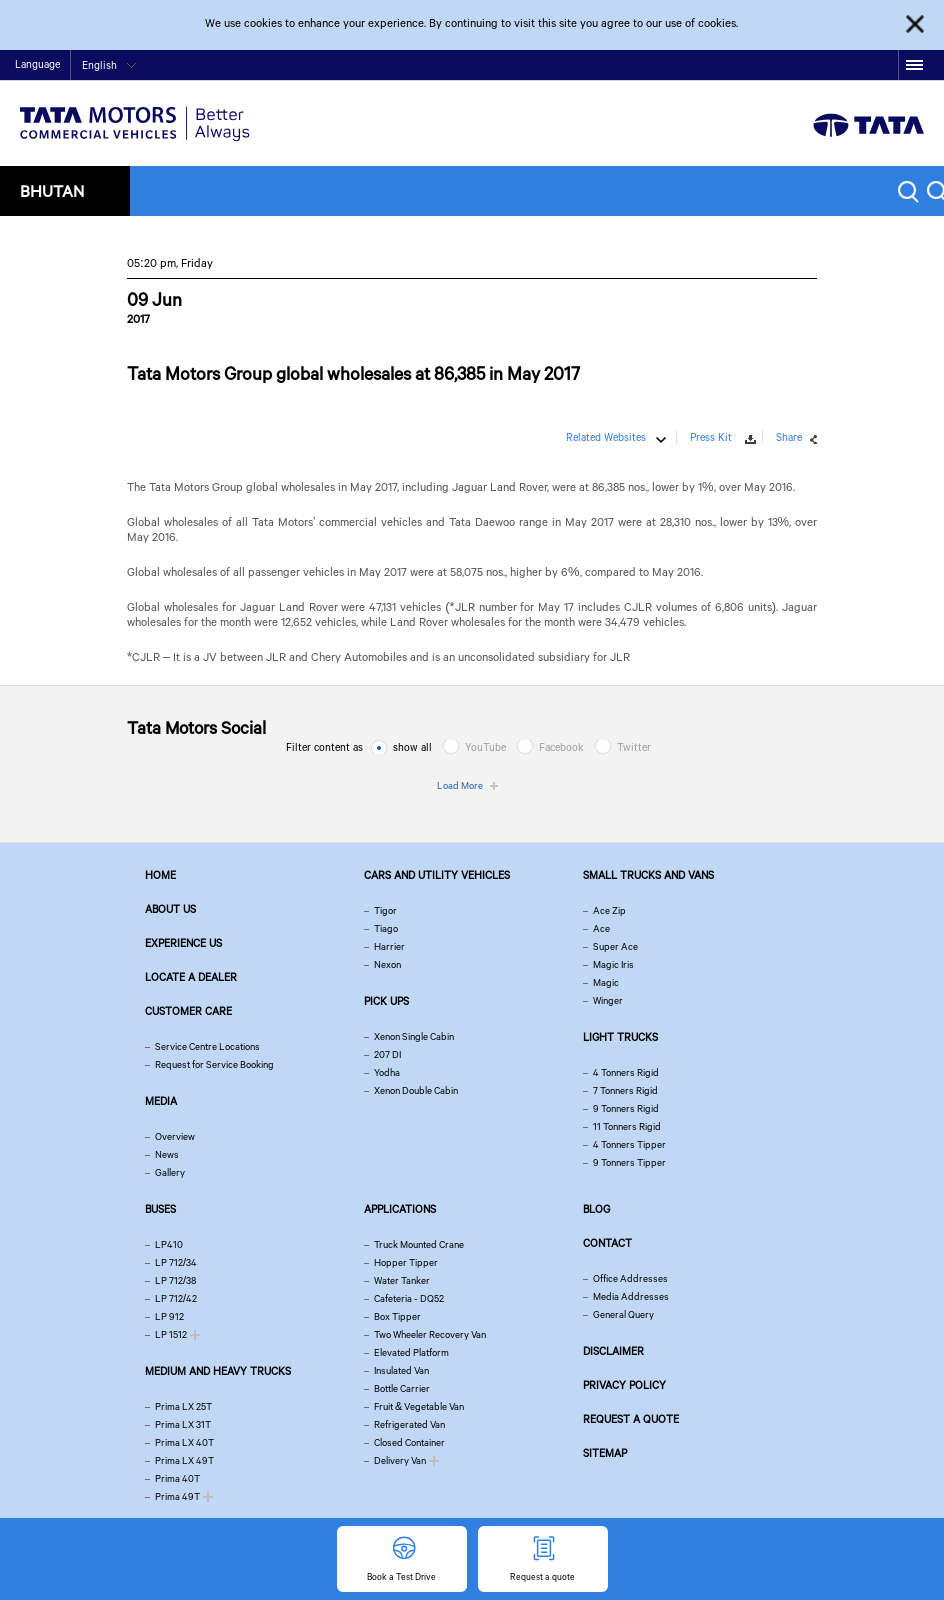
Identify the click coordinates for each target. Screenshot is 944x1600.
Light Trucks (620, 1037)
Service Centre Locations (207, 1046)
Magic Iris (613, 964)
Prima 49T (177, 1496)
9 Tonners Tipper (629, 1162)
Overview (175, 1136)
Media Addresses (631, 1296)
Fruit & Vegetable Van (419, 1406)
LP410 (169, 1244)
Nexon (387, 964)
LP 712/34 (176, 1262)
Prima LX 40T (184, 1442)
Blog (596, 1209)
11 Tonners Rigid (627, 1126)
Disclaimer (613, 1351)
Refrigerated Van (409, 1424)
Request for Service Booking (214, 1064)
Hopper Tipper (406, 1262)
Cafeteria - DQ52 (409, 1298)
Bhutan (52, 190)
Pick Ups (386, 1001)
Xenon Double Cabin (416, 1090)
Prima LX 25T (183, 1406)
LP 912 (169, 1316)
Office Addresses (630, 1278)
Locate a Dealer (191, 977)
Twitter (634, 747)
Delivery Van (400, 1460)
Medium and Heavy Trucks (218, 1371)
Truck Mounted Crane (419, 1244)
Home (742, 66)
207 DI (387, 1054)
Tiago (386, 928)
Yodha (387, 1072)
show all (412, 747)
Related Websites (606, 437)
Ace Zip (609, 910)
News (167, 1154)
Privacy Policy (624, 1385)
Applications (400, 1209)
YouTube (485, 747)
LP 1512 (171, 1334)
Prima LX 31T (183, 1424)
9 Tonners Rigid (626, 1108)
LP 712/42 (176, 1298)
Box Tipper (397, 1316)
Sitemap (605, 1453)
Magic (606, 982)
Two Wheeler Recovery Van (430, 1334)
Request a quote (631, 1419)
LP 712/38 (175, 1280)
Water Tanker (402, 1280)
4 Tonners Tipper (629, 1144)
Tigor (385, 910)
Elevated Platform (411, 1352)
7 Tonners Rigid (625, 1090)
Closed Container (409, 1442)
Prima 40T (177, 1478)
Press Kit (711, 437)
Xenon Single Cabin (414, 1036)
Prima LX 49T (184, 1460)
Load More (460, 785)
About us (170, 909)
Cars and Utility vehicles (437, 875)
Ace (601, 928)
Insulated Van (401, 1370)
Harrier (389, 946)
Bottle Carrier (402, 1388)
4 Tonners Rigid (626, 1072)
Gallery (170, 1172)
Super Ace (615, 946)
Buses (160, 1209)
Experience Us (183, 943)
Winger (608, 1000)
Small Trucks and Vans (648, 875)
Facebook (561, 747)
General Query (623, 1314)
